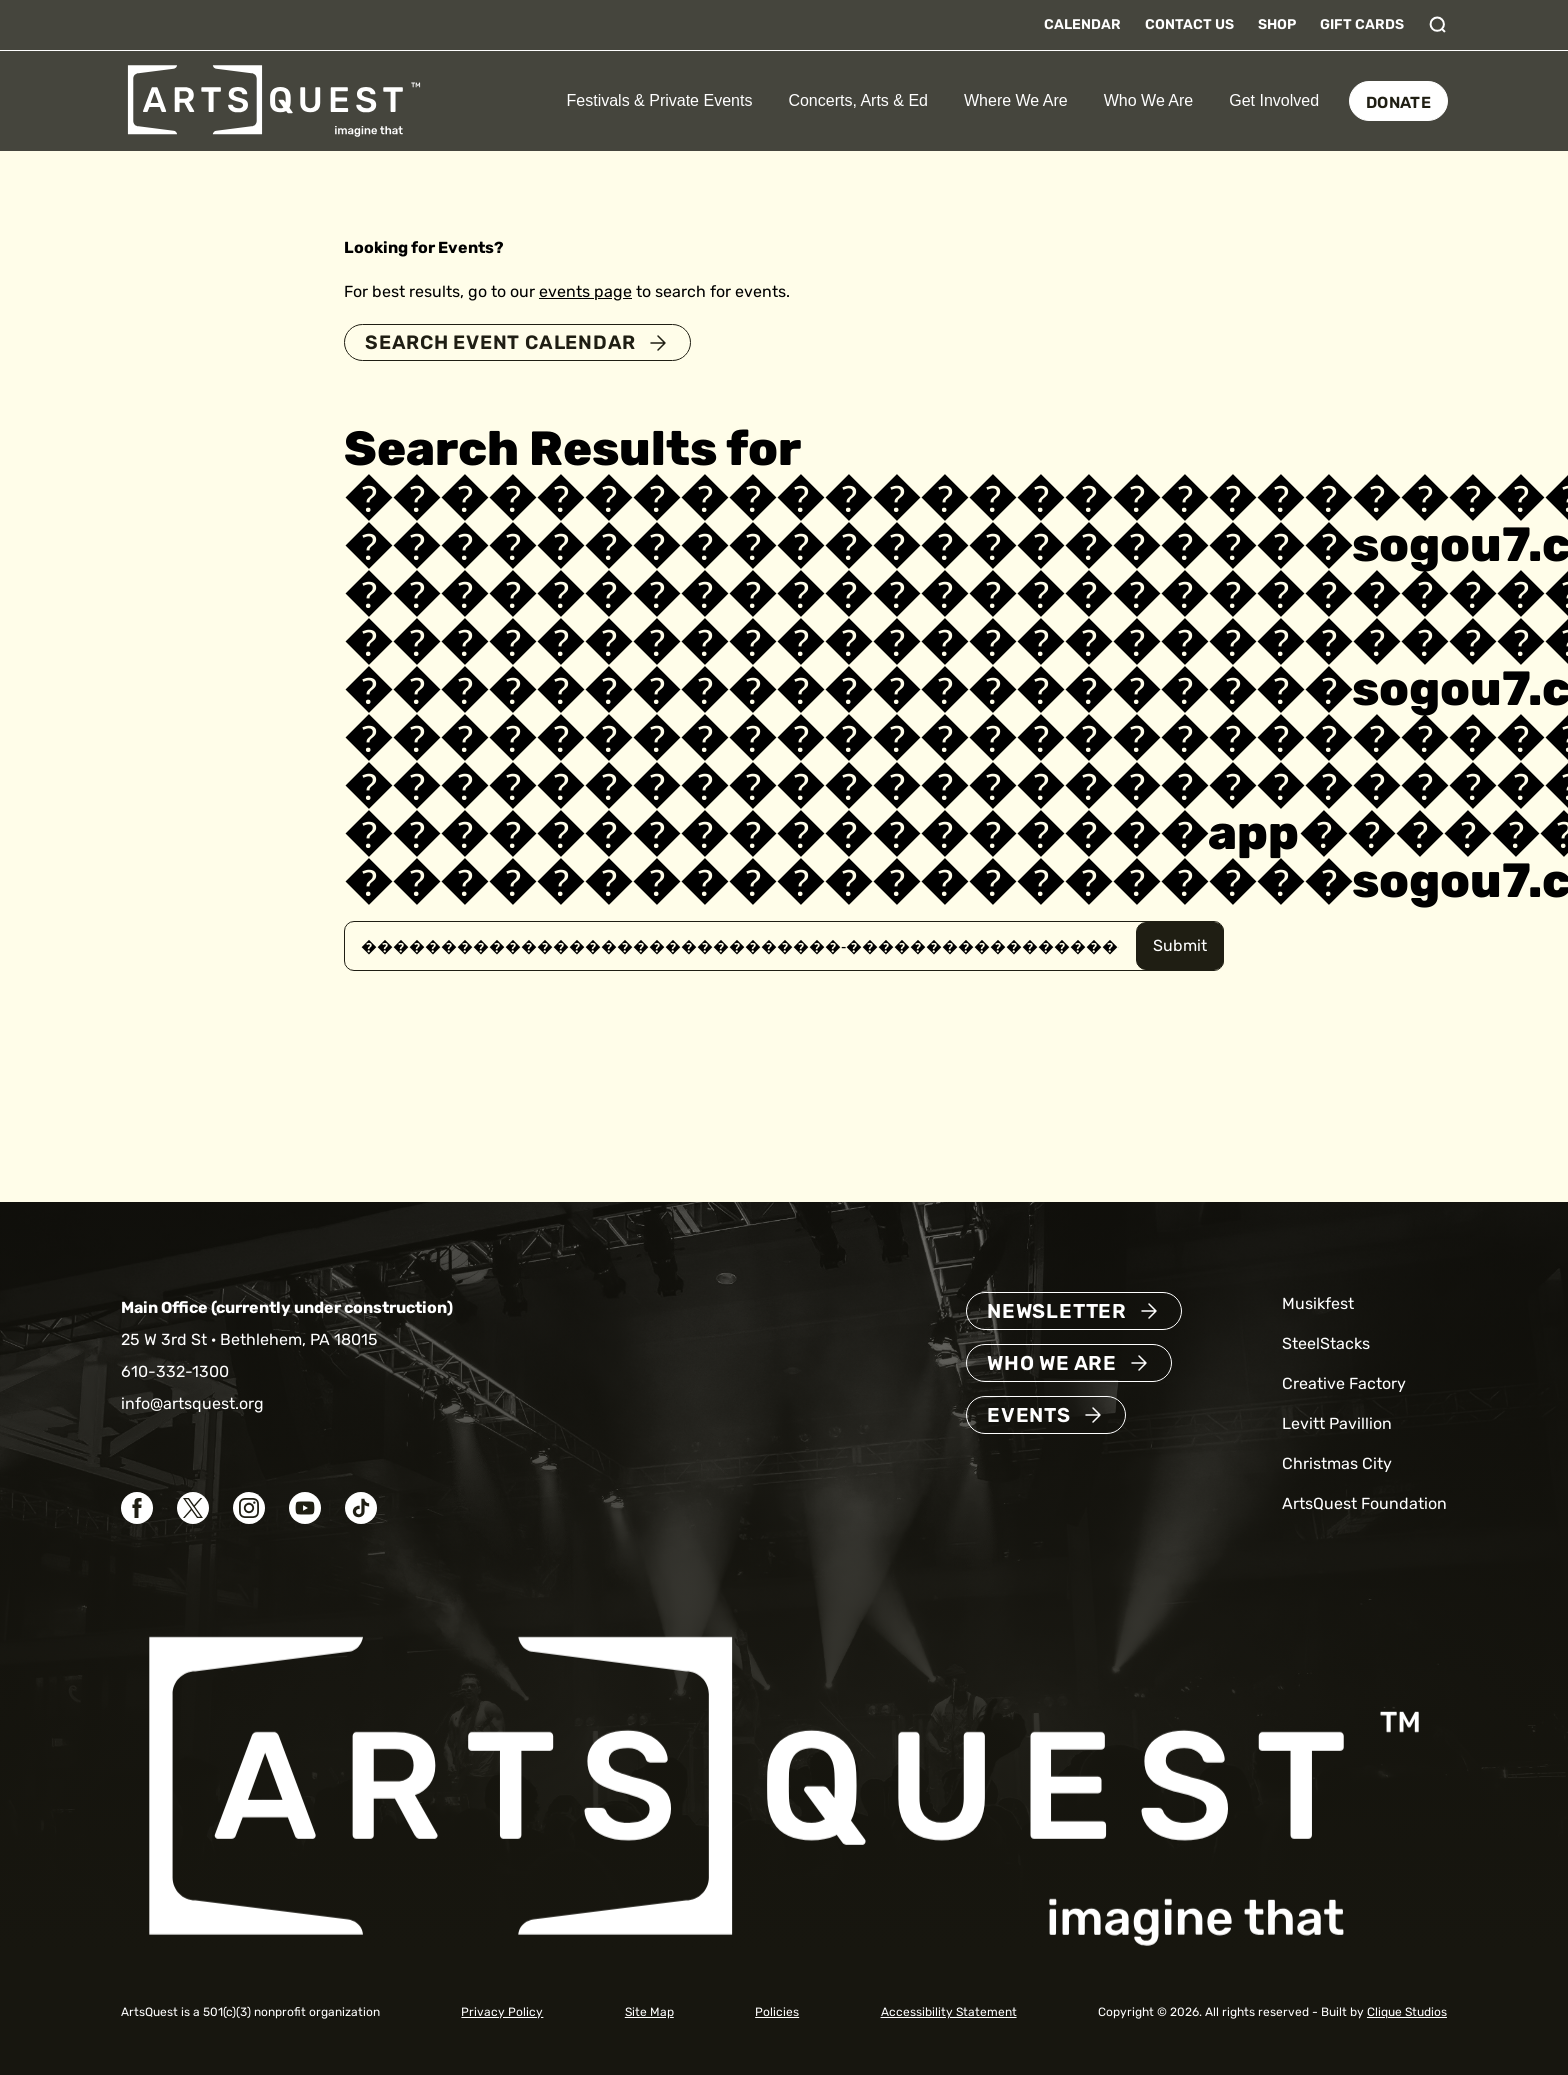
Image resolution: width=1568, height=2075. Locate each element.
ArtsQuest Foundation (1364, 1504)
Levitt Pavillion (1337, 1424)
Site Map (649, 2012)
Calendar (1082, 24)
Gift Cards (1362, 24)
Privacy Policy (502, 2012)
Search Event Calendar (506, 343)
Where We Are (1016, 100)
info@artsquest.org (192, 1404)
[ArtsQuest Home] (274, 99)
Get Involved (1274, 100)
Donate (1398, 102)
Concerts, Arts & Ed (858, 100)
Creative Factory (1344, 1384)
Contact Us (1189, 24)
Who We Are (1149, 100)
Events (1029, 1416)
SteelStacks (1326, 1344)
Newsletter (1057, 1312)
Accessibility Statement (949, 2012)
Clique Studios (1407, 2012)
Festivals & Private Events (660, 100)
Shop (1277, 24)
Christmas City (1337, 1464)
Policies (777, 2012)
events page (585, 291)
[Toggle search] (1438, 25)
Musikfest (1318, 1304)
